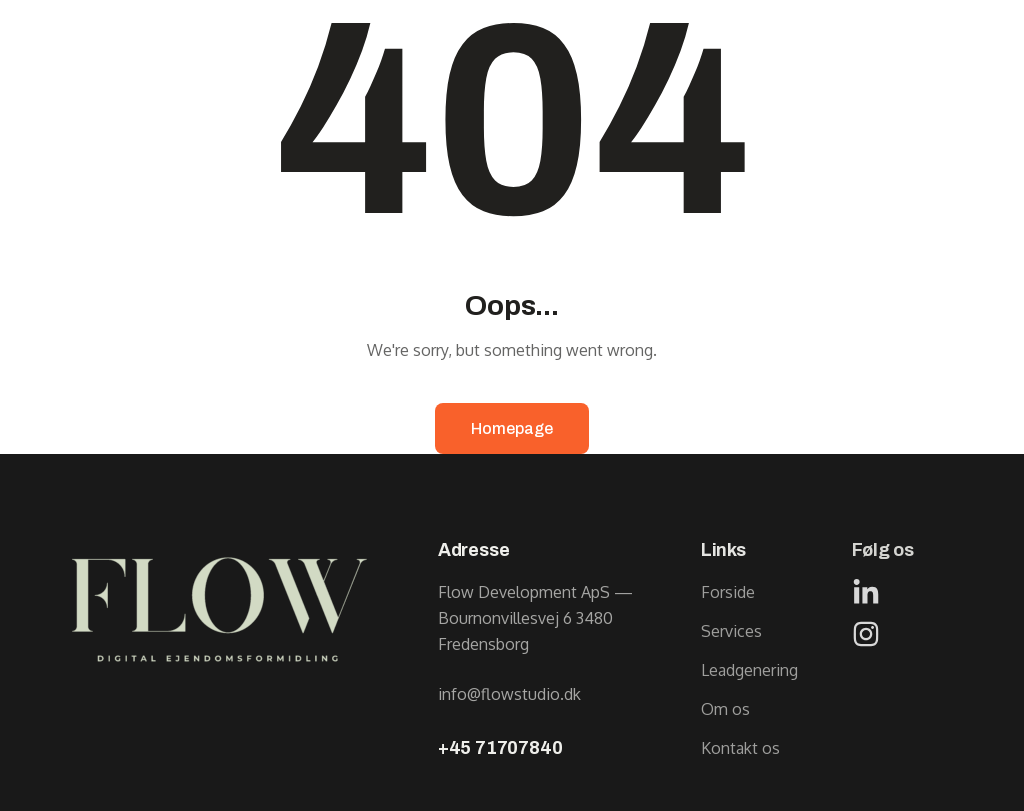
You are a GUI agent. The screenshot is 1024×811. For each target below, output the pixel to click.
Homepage (512, 428)
